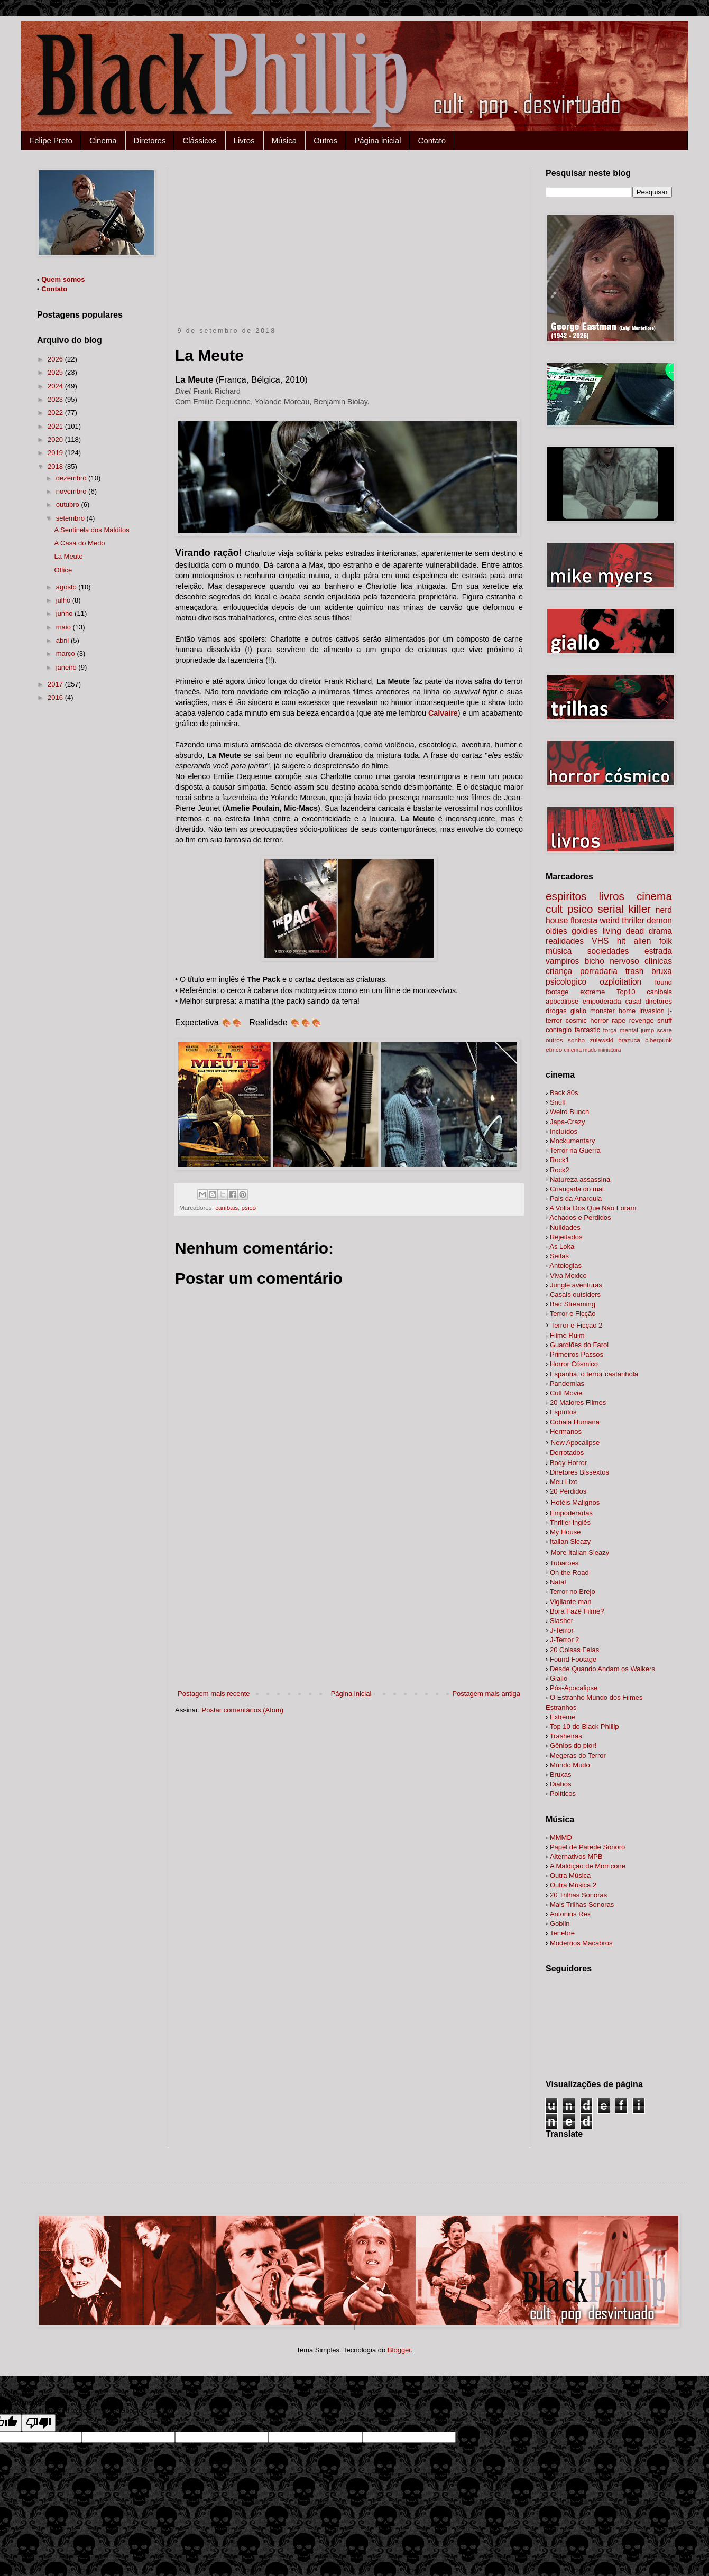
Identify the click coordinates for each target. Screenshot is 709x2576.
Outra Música (570, 1875)
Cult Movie (566, 1393)
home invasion (642, 1011)
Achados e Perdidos (580, 1217)
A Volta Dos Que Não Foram (592, 1208)
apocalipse (562, 1001)
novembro (72, 491)
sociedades (608, 951)
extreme (592, 992)
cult (554, 909)
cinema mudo (580, 1050)
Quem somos (63, 279)
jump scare (656, 1029)
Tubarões (564, 1563)
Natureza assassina (580, 1179)
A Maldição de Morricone (587, 1866)
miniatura (609, 1050)
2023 (56, 399)
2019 (56, 453)
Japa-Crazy (567, 1122)
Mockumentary (572, 1141)
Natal (558, 1582)
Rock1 (559, 1160)
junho (65, 613)
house (557, 920)
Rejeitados (566, 1237)
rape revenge (632, 1020)
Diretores (150, 140)
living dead (623, 930)
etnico (554, 1049)
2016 (56, 697)
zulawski (601, 1039)
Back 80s (564, 1093)
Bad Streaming (572, 1304)
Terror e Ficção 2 (577, 1325)
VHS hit (608, 941)
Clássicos (199, 140)
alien (642, 941)
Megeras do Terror (578, 1755)
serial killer (624, 909)
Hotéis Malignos (575, 1502)
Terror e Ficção (573, 1314)
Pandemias (567, 1383)
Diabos (560, 1784)
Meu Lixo (564, 1482)
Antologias (565, 1266)
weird (610, 920)
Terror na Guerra (575, 1150)
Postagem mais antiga (486, 1694)
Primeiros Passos (576, 1354)
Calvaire (443, 713)
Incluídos (563, 1131)
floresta (583, 920)
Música (284, 140)
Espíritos (563, 1412)
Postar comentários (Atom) (243, 1710)
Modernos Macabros (581, 1943)
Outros (325, 140)
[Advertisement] (349, 248)
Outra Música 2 (573, 1885)
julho (64, 600)
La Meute (68, 556)
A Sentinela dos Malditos (91, 530)
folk (665, 941)
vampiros (562, 961)
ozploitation (620, 981)
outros (554, 1039)
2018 (56, 466)
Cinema (103, 140)
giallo (578, 1011)
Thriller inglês (570, 1522)
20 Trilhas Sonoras (578, 1895)
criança (559, 971)
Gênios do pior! (573, 1745)
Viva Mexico (568, 1276)
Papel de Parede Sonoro (587, 1847)
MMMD (561, 1837)
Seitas (559, 1256)
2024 (56, 386)
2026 (56, 359)
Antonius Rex (570, 1914)
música (559, 951)
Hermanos (566, 1431)
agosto (67, 587)
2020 (56, 439)
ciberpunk (658, 1039)
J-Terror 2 (564, 1640)
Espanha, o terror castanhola (594, 1374)
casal (633, 1001)
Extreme (562, 1717)
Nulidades (565, 1227)
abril (63, 640)
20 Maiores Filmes (578, 1402)
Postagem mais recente (214, 1694)
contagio (559, 1030)
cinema (654, 896)
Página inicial (377, 140)
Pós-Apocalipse (573, 1688)
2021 (56, 426)
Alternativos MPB (576, 1856)
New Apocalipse (575, 1443)
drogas (556, 1011)
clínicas (658, 961)
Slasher (561, 1621)
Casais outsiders (575, 1295)
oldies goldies (572, 930)
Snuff (558, 1102)
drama (660, 930)
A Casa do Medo (79, 543)
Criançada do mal (577, 1189)
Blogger (399, 2350)
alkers (602, 1669)
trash (634, 971)
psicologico (566, 981)
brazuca (629, 1039)
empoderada (602, 1001)
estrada (658, 951)
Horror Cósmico (574, 1364)
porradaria (599, 971)
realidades (565, 941)
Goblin (560, 1924)
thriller (633, 920)
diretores (658, 1001)
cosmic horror (586, 1020)
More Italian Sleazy (580, 1552)
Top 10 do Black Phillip (584, 1726)
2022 (56, 412)
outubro (68, 504)
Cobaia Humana (575, 1422)
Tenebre (562, 1933)
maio (64, 627)
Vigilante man (571, 1602)
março (66, 653)
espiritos (566, 896)
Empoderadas (571, 1513)
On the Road (569, 1573)
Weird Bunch (569, 1112)
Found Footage (573, 1659)
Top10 (625, 992)
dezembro (72, 478)
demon (659, 920)
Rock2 (559, 1170)
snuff (664, 1020)
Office (63, 570)
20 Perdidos (568, 1491)
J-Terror (562, 1630)
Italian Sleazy (570, 1541)
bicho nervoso (612, 961)
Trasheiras (566, 1736)
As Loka (561, 1246)
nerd (664, 909)
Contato (432, 140)
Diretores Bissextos (579, 1472)
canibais (226, 1207)
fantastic (587, 1030)
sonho (576, 1039)
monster (602, 1011)
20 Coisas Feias (574, 1650)
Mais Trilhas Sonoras (582, 1904)
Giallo (558, 1678)
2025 (56, 372)
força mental (620, 1029)
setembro (71, 518)
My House (565, 1532)
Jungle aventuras (576, 1285)
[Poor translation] (39, 2423)
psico (249, 1207)
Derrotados (567, 1453)
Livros (244, 140)
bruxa (661, 971)
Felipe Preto (51, 140)
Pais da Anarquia (576, 1198)
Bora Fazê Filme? (577, 1611)
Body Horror (568, 1463)
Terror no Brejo (572, 1592)
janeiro (67, 667)
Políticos (563, 1793)
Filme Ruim (567, 1335)
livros (611, 896)
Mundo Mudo (570, 1765)
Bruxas (560, 1774)
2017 (56, 684)
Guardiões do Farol (579, 1345)
